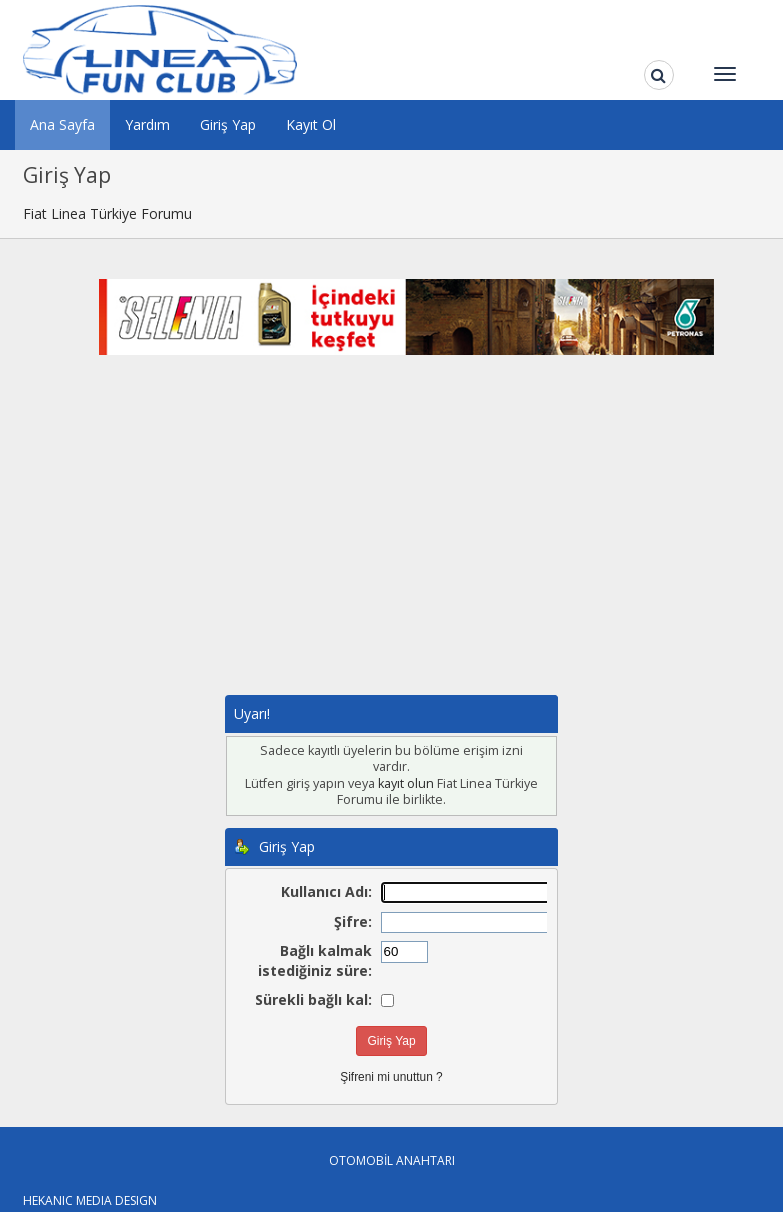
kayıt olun (406, 783)
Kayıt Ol (311, 124)
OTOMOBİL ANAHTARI (392, 1160)
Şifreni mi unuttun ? (391, 1077)
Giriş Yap (228, 124)
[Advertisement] (407, 545)
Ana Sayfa (62, 124)
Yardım (147, 124)
